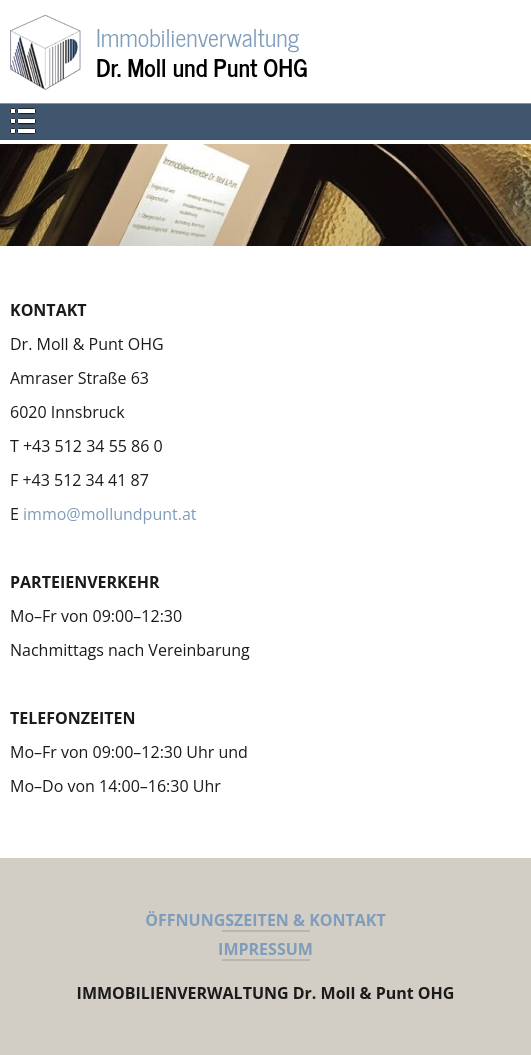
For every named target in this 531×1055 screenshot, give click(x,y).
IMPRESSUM (265, 949)
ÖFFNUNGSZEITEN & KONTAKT (265, 920)
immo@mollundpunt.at (109, 514)
